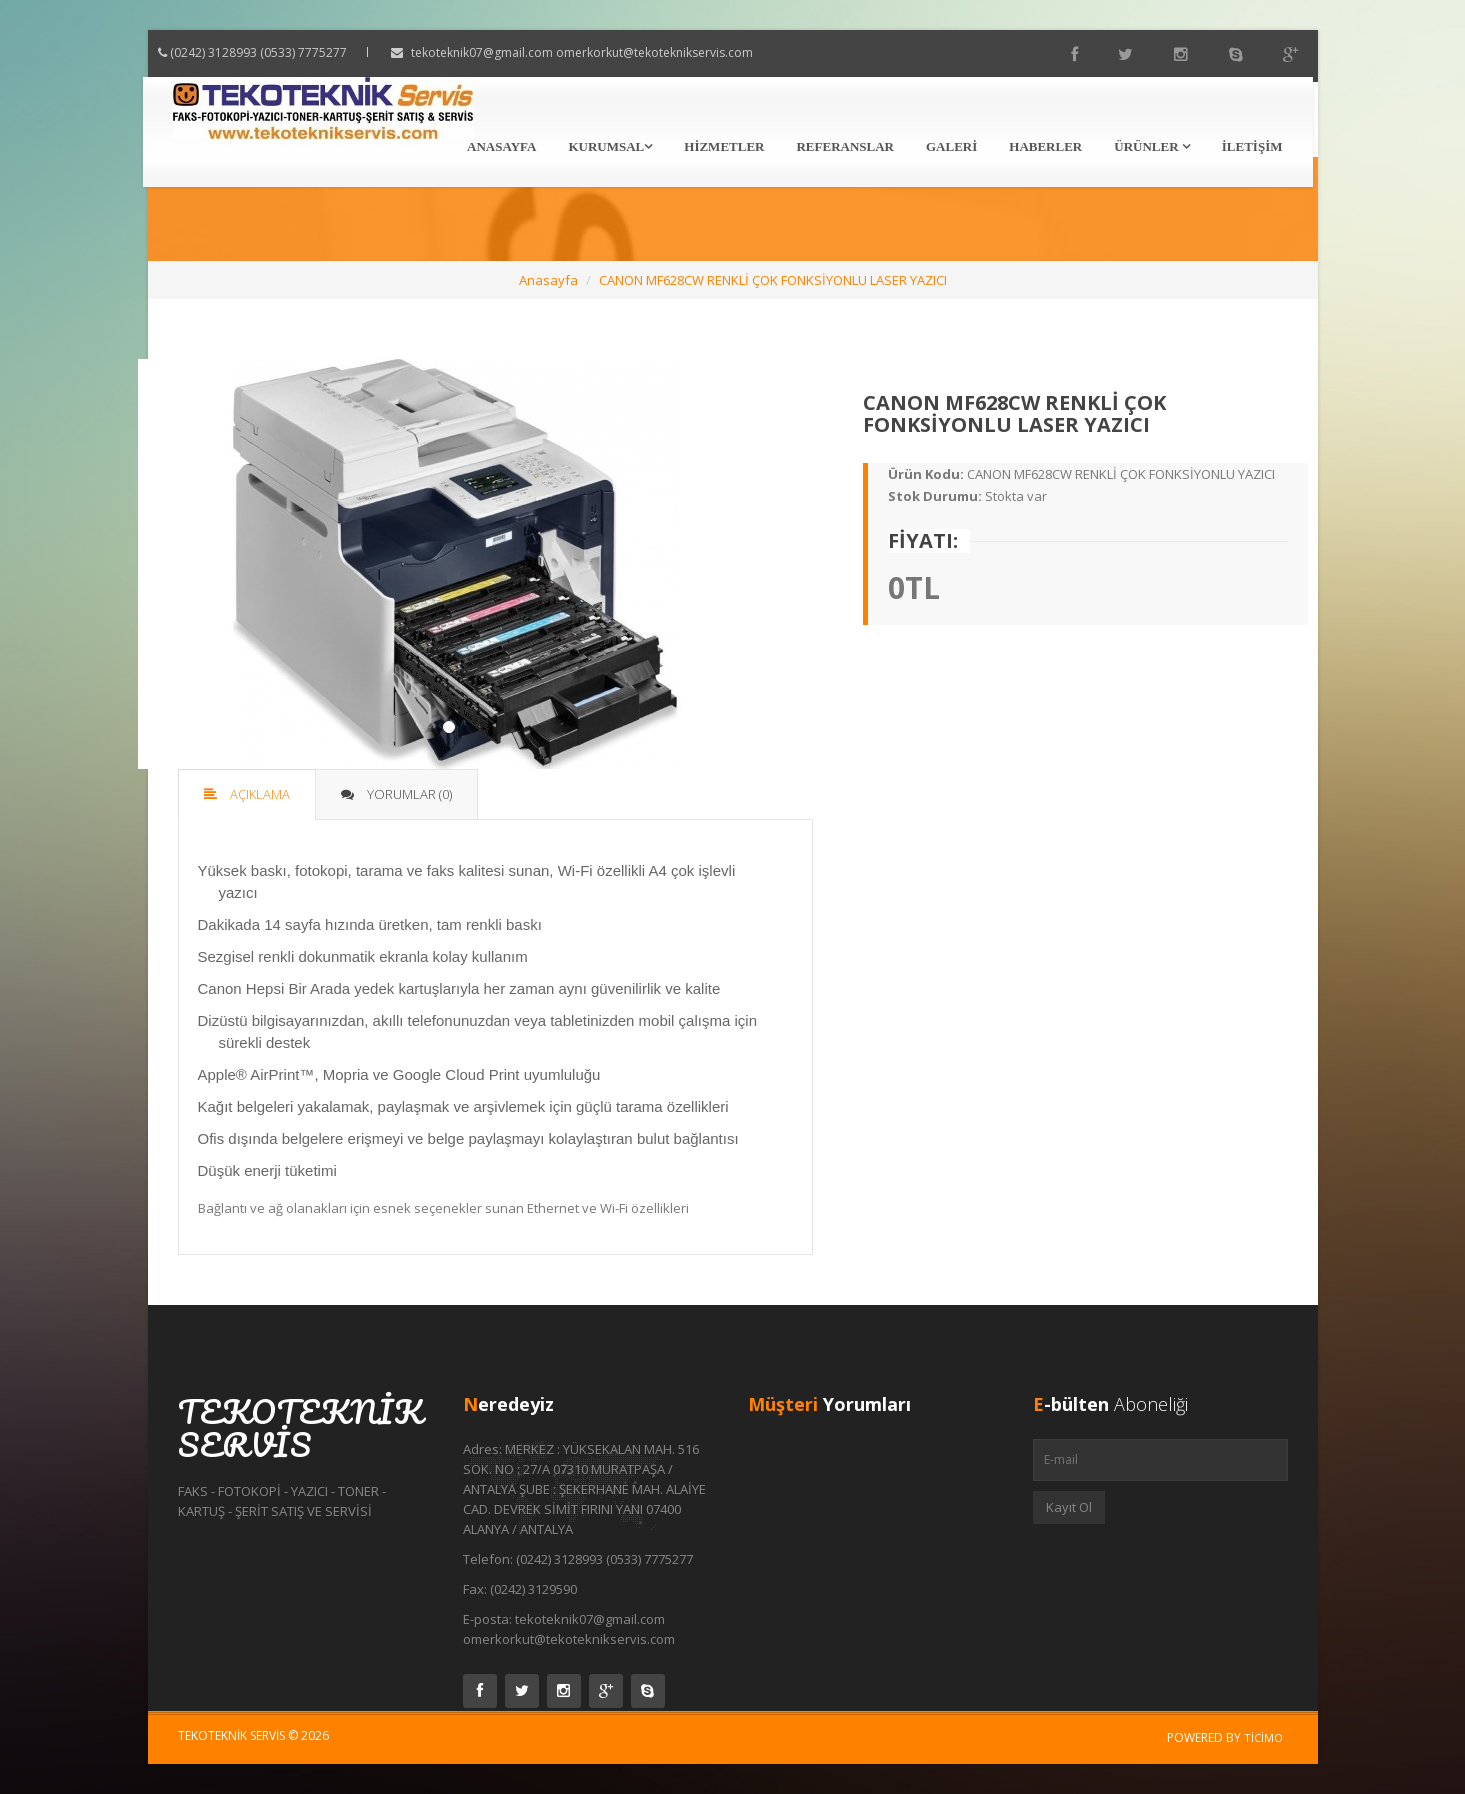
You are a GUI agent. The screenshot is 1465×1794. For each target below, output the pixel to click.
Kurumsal (610, 146)
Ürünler (1152, 146)
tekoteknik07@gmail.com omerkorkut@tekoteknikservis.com (602, 52)
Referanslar (845, 146)
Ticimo (1263, 1737)
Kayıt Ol (1069, 1507)
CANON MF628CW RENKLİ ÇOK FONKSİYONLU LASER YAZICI (773, 280)
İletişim (1252, 146)
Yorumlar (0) (396, 794)
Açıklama (247, 794)
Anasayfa (501, 146)
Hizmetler (724, 146)
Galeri (951, 146)
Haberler (1045, 146)
